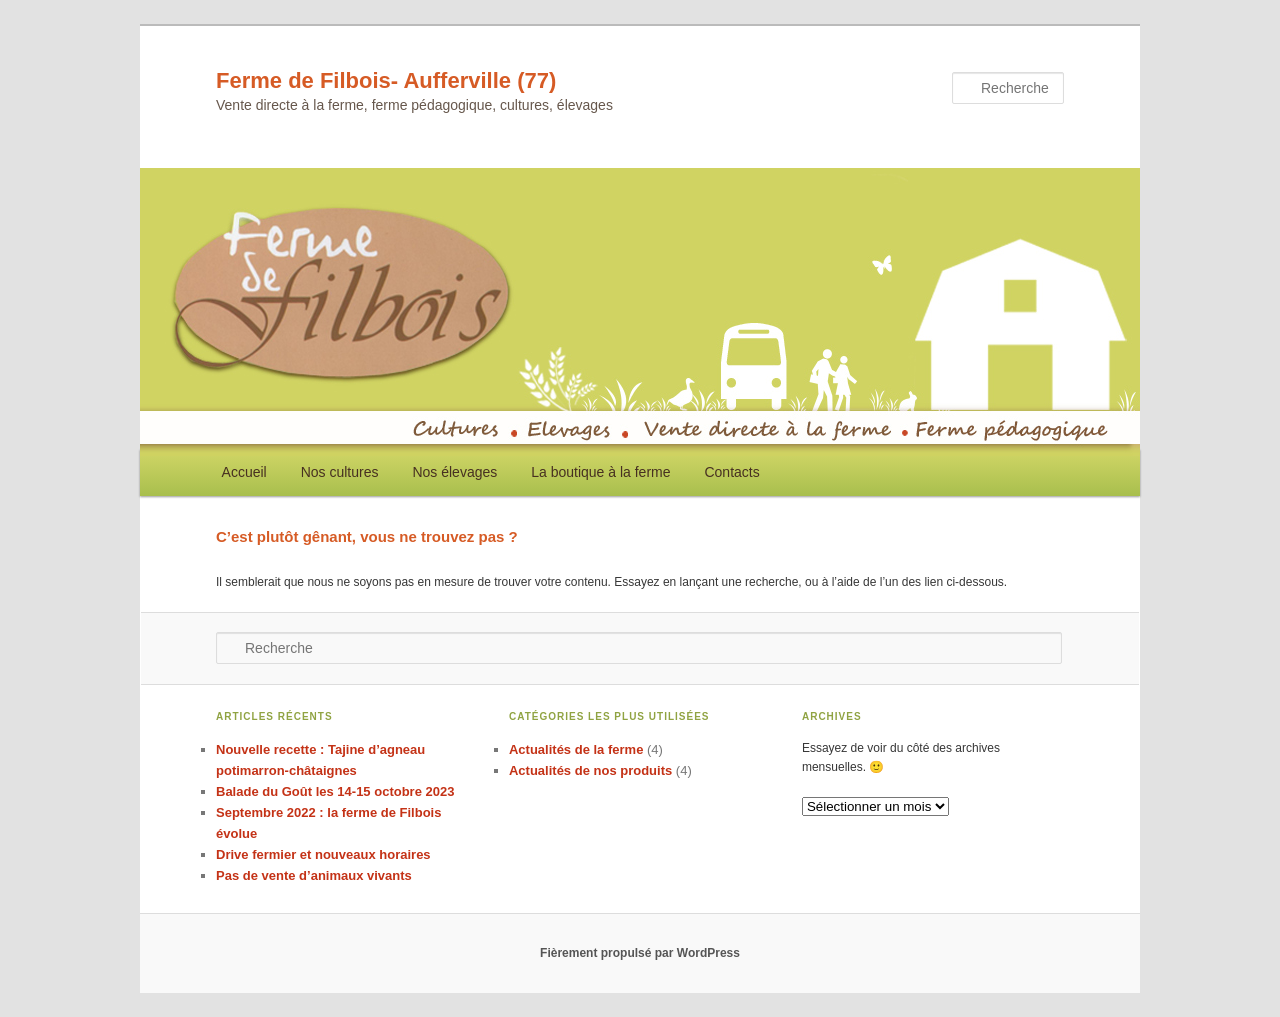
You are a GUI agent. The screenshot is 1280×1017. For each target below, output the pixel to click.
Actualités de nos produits (590, 770)
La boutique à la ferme (600, 472)
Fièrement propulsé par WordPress (640, 953)
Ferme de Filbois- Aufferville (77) (386, 80)
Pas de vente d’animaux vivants (314, 875)
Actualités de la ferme (576, 749)
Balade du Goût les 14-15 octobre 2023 (335, 791)
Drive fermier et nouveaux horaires (323, 854)
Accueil (244, 472)
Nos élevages (454, 472)
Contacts (731, 472)
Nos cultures (340, 472)
